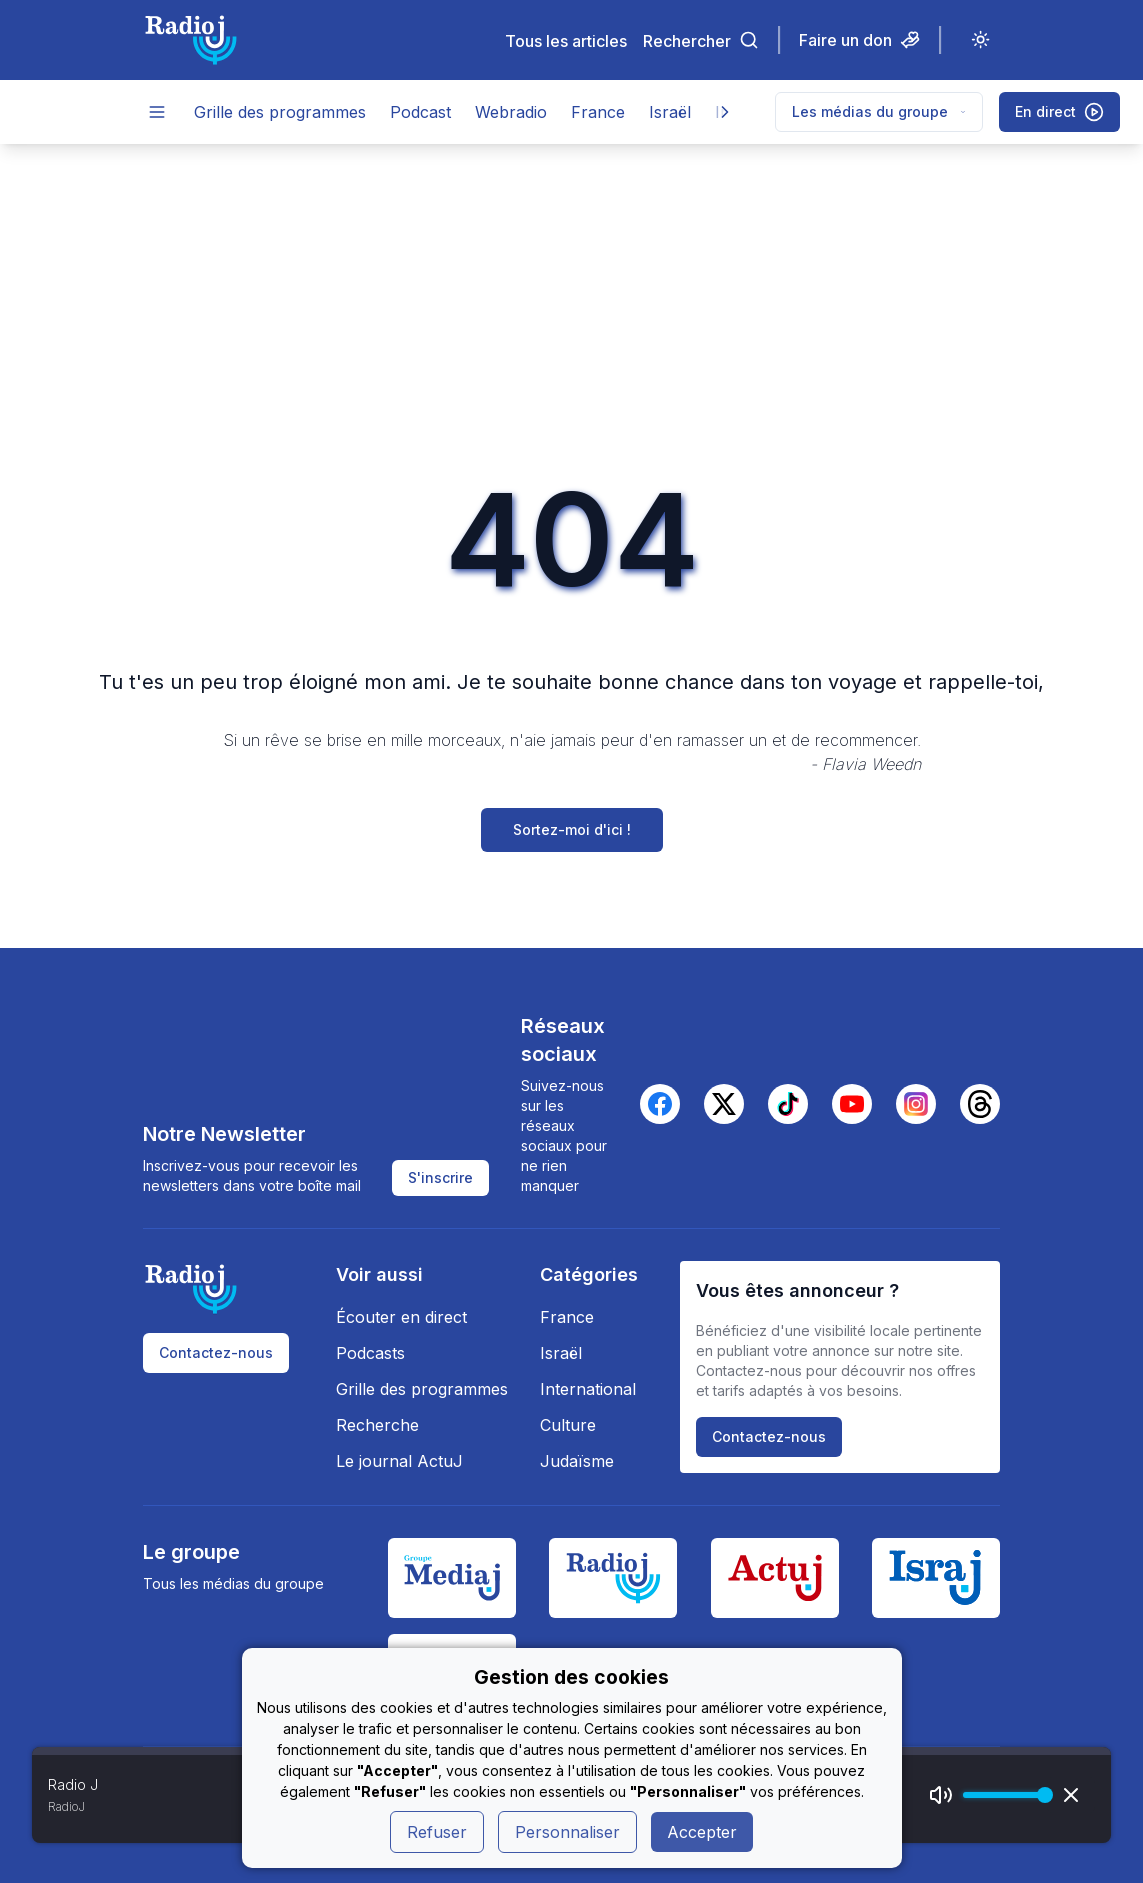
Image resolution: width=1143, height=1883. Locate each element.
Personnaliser (567, 1832)
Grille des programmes (280, 112)
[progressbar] (1003, 1795)
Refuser (437, 1832)
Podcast (420, 112)
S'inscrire (440, 1177)
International (588, 1389)
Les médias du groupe (879, 111)
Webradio (511, 112)
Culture (568, 1425)
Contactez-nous (216, 1352)
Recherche (377, 1425)
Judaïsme (577, 1461)
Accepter (702, 1832)
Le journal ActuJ (399, 1461)
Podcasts (370, 1353)
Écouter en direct (401, 1317)
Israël (670, 112)
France (598, 112)
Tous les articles (566, 40)
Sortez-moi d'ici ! (572, 829)
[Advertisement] (571, 294)
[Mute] (941, 1795)
